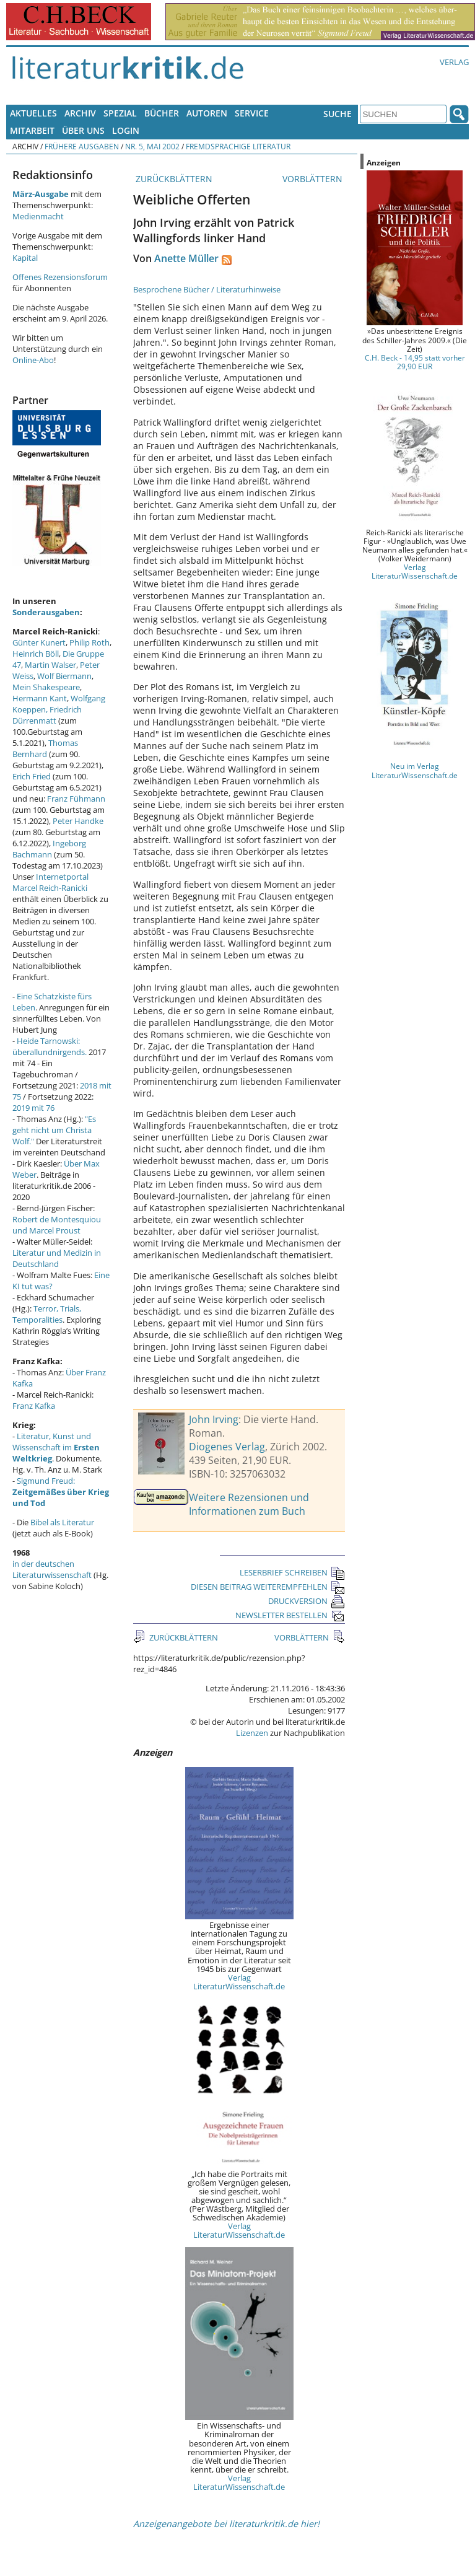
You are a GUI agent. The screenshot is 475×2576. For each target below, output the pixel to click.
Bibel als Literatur (62, 1522)
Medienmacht (38, 216)
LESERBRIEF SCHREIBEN (292, 1572)
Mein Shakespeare (46, 687)
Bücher (161, 113)
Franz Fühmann (76, 798)
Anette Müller (186, 258)
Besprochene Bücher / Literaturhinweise (207, 289)
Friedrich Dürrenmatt (47, 715)
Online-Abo (33, 360)
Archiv (80, 113)
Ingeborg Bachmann (49, 849)
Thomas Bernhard (45, 748)
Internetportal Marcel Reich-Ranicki (50, 882)
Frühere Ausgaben (82, 146)
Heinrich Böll (35, 653)
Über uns (83, 130)
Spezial (120, 113)
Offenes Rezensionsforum (60, 277)
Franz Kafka (33, 1405)
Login (125, 130)
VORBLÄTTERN (313, 179)
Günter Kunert (39, 642)
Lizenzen (252, 1732)
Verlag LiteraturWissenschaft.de (239, 1982)
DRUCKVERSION (306, 1600)
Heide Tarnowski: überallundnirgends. (49, 1046)
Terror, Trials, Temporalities (46, 1314)
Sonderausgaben (46, 612)
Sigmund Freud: (60, 1492)
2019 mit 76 (33, 1107)
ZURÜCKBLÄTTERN (172, 179)
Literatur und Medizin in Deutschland (56, 1258)
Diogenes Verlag (227, 1446)
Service (252, 113)
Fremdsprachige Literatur (238, 146)
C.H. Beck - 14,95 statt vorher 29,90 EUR (415, 362)
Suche (337, 114)
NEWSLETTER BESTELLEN (290, 1615)
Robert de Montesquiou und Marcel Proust (56, 1225)
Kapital (25, 257)
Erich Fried (31, 776)
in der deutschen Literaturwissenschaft (52, 1569)
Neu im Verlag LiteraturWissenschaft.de (415, 770)
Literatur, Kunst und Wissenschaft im (56, 1447)
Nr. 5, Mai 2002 (152, 146)
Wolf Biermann (64, 675)
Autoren (206, 113)
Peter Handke (78, 820)
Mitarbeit (32, 130)
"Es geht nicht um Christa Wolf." (54, 1130)
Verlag (454, 62)
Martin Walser (50, 664)
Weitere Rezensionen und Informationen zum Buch (249, 1504)
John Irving (213, 1419)
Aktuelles (33, 113)
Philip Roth (89, 642)
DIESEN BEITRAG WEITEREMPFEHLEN (268, 1586)
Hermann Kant (39, 698)
